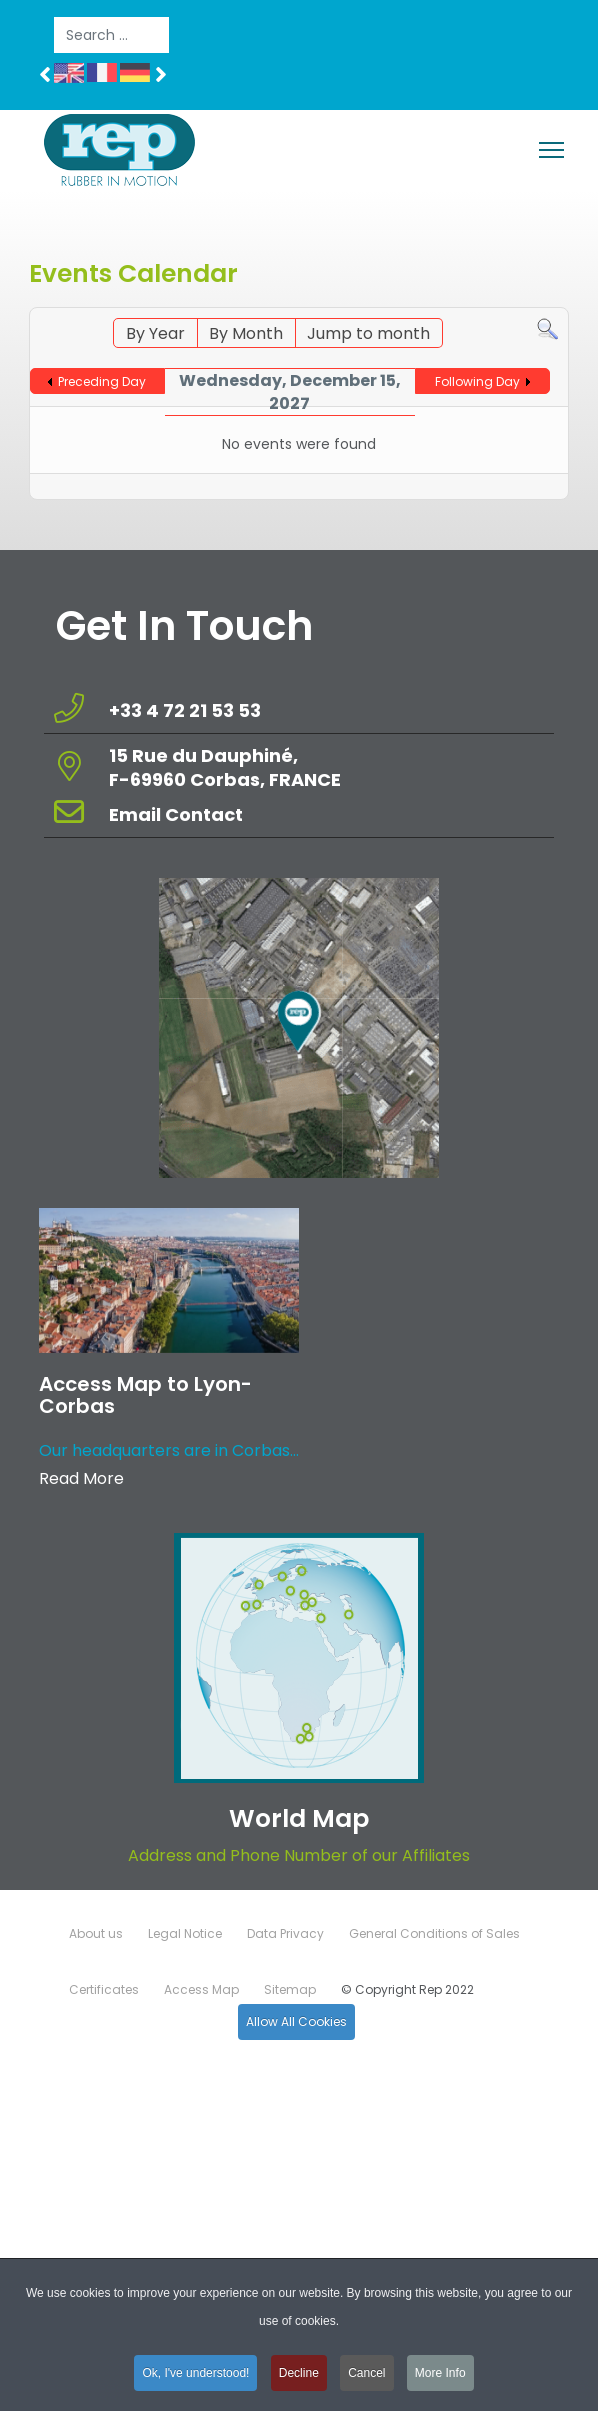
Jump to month (368, 333)
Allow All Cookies (296, 2021)
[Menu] (551, 150)
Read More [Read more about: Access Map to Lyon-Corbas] (81, 1478)
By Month (246, 333)
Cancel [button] (366, 2378)
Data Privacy (285, 1933)
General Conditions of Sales (434, 1933)
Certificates (104, 1989)
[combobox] (111, 35)
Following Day (477, 381)
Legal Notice (185, 1933)
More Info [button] (440, 2378)
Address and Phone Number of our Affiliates (299, 1855)
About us (96, 1933)
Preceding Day (102, 381)
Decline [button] (299, 2378)
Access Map (201, 1989)
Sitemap (290, 1989)
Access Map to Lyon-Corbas (145, 1395)
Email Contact (176, 814)
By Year (155, 333)
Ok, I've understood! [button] (195, 2378)
